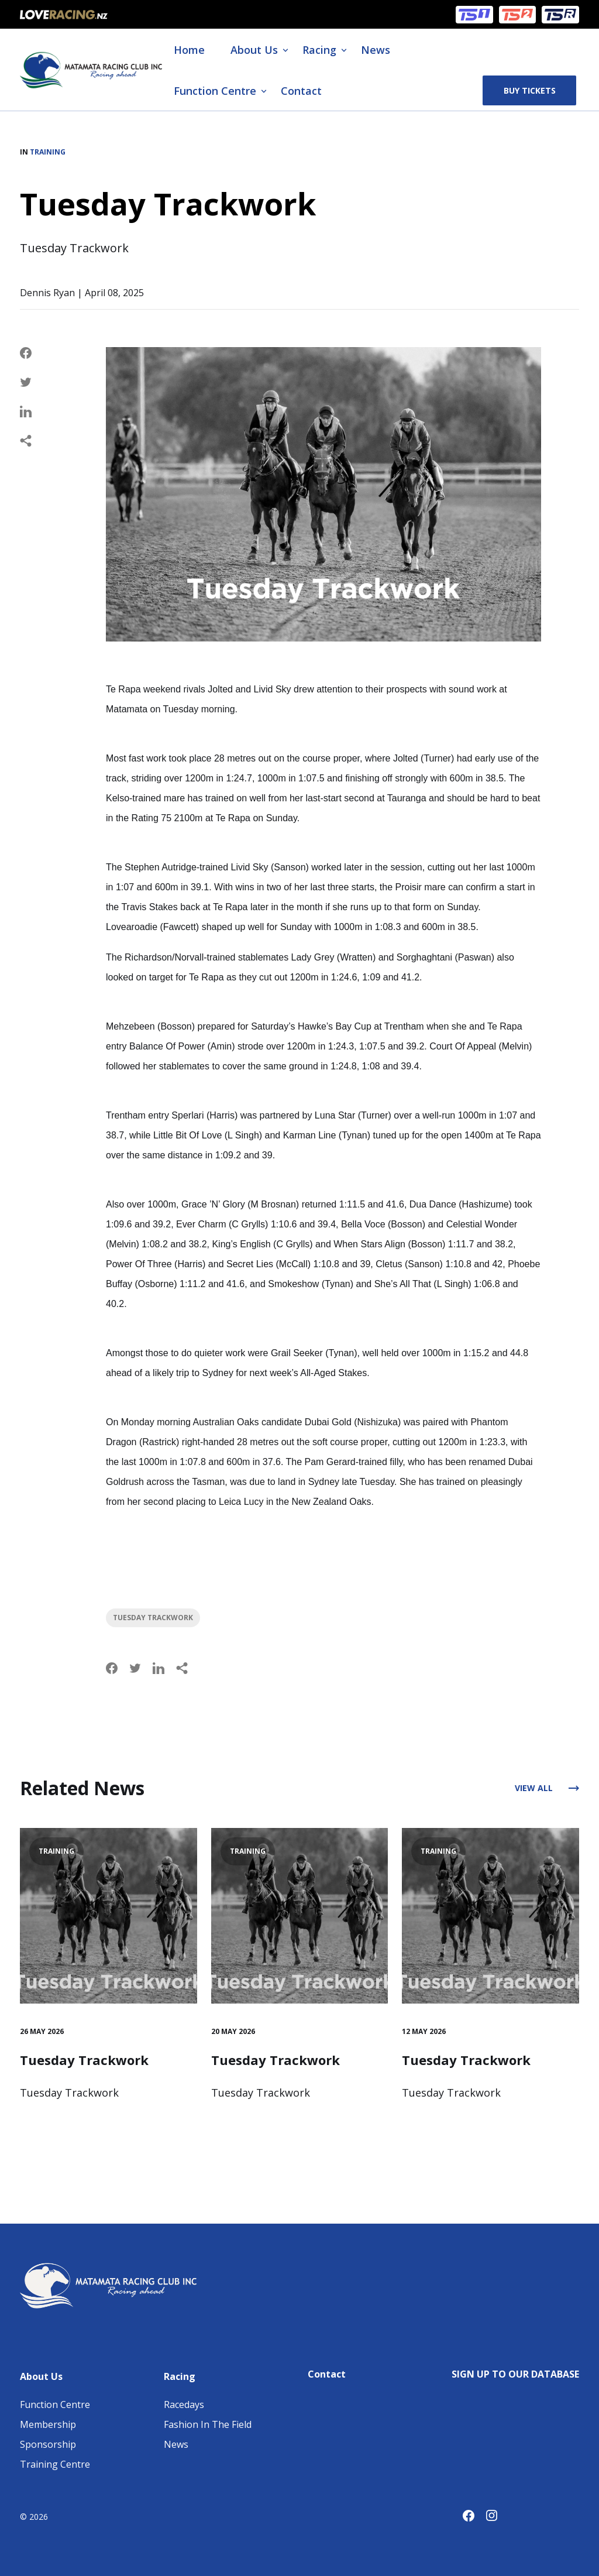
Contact (301, 91)
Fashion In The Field (208, 2424)
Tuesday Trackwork (153, 1618)
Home (189, 50)
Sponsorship (48, 2444)
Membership (48, 2424)
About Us (254, 50)
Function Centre (215, 91)
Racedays (184, 2404)
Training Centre (55, 2464)
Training (48, 152)
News (375, 50)
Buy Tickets (530, 90)
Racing (319, 50)
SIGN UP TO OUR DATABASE (515, 2374)
